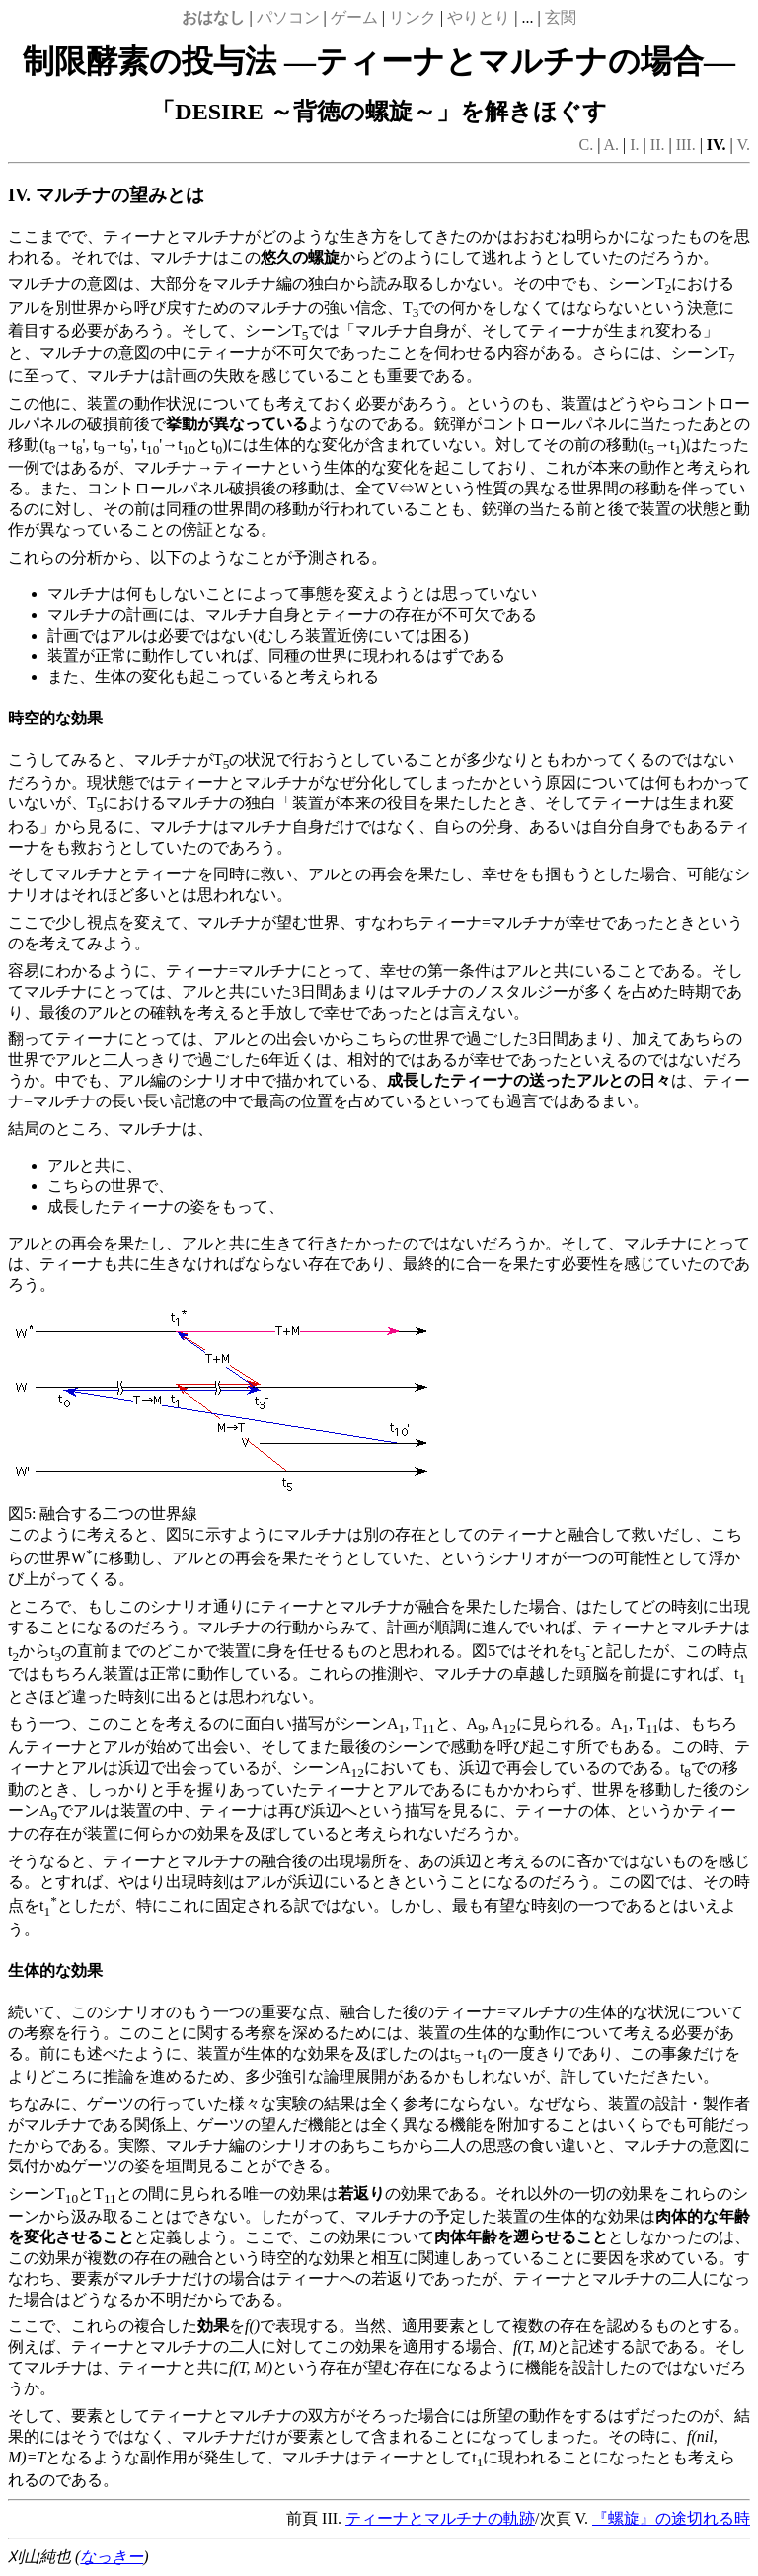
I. (634, 144)
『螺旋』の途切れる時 (671, 2518)
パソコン (288, 17)
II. (657, 144)
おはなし (213, 17)
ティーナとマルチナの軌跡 (440, 2518)
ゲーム (354, 17)
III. (686, 144)
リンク (412, 17)
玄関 (560, 17)
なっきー (111, 2556)
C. (586, 144)
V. (744, 144)
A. (612, 144)
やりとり (478, 17)
